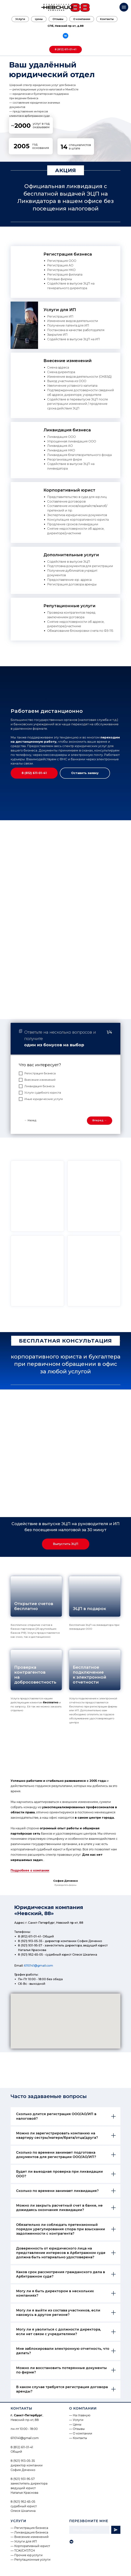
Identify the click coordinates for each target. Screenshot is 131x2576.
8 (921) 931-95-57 (30, 1945)
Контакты (107, 19)
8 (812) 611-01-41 (29, 1936)
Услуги (20, 19)
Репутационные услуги (70, 605)
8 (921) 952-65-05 (23, 2501)
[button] (85, 773)
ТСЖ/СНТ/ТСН (24, 2550)
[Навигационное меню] (124, 7)
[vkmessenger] (71, 2541)
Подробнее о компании (30, 1870)
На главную (81, 2415)
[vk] (65, 35)
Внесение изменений (68, 360)
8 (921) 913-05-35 (30, 1941)
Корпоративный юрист (69, 490)
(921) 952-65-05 (31, 1954)
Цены (39, 19)
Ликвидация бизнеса (67, 430)
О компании (81, 19)
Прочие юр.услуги (28, 2555)
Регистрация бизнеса (68, 254)
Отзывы (58, 19)
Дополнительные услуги (71, 554)
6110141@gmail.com (38, 1965)
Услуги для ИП (60, 309)
